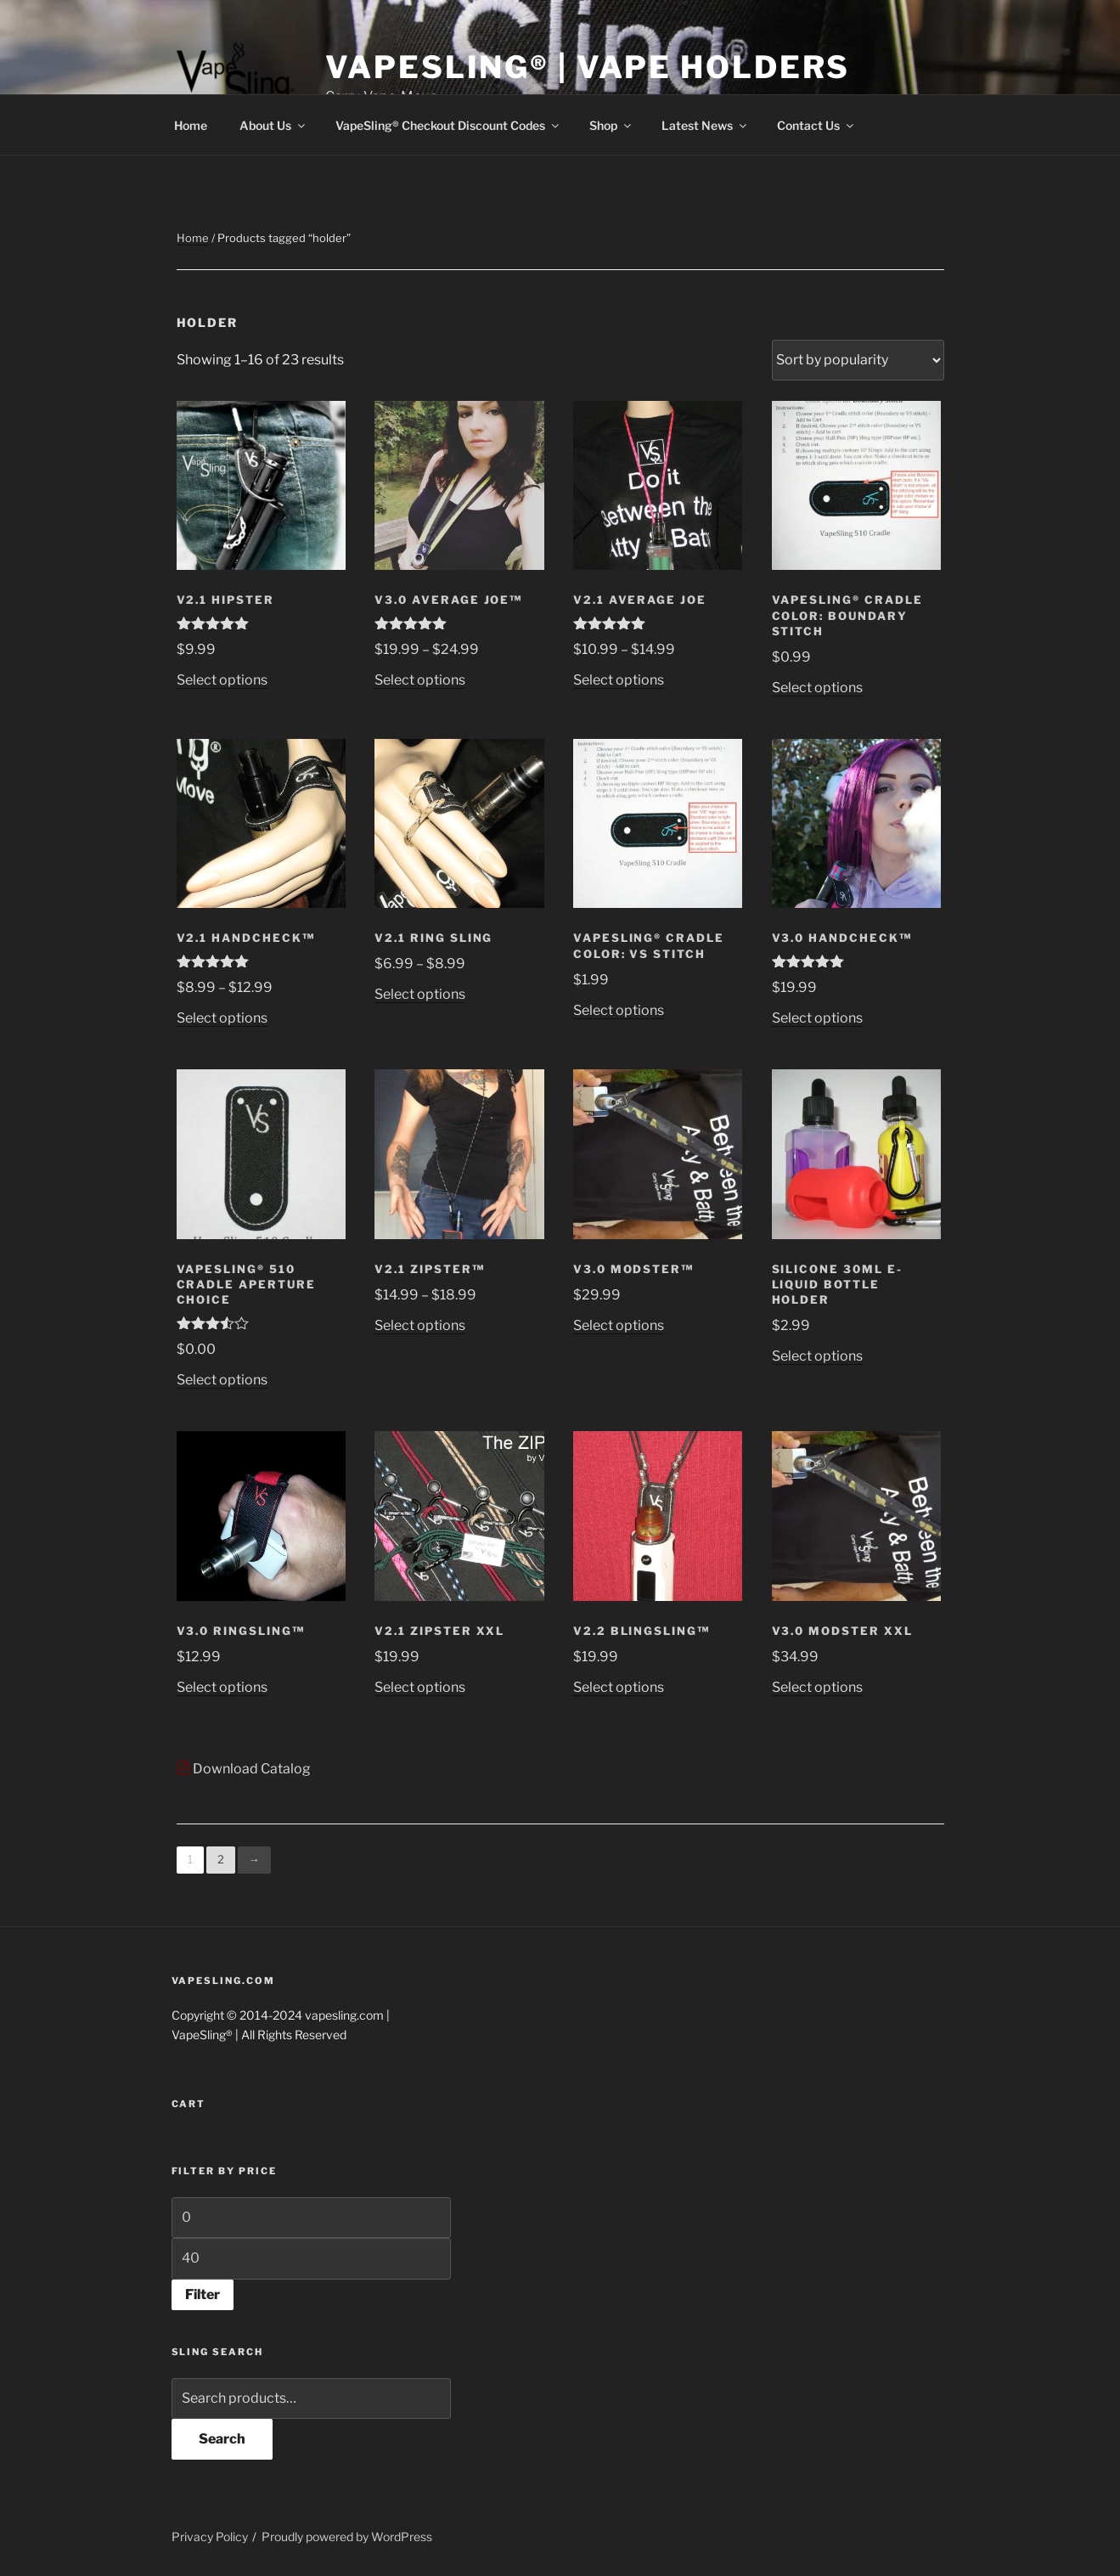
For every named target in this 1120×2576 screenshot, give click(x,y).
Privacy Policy (210, 2536)
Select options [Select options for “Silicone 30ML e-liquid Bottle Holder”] (817, 1356)
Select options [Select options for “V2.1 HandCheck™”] (222, 1018)
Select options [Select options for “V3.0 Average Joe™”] (419, 680)
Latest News (705, 125)
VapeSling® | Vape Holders (587, 67)
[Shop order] (858, 360)
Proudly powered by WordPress (347, 2536)
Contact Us (816, 125)
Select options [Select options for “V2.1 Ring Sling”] (419, 994)
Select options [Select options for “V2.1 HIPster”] (222, 680)
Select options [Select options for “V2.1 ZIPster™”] (419, 1325)
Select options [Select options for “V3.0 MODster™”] (618, 1325)
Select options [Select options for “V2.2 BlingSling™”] (618, 1687)
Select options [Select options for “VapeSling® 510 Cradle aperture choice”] (222, 1380)
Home (190, 125)
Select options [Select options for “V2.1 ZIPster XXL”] (419, 1687)
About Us (273, 125)
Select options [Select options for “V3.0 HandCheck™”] (817, 1018)
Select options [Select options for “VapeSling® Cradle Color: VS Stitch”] (618, 1010)
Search (222, 2439)
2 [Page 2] (220, 1859)
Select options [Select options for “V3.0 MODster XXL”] (817, 1687)
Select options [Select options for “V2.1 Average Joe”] (618, 680)
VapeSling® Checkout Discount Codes (448, 125)
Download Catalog (244, 1769)
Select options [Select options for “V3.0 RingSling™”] (222, 1687)
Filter (202, 2294)
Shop (611, 125)
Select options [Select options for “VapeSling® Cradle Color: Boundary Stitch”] (817, 687)
